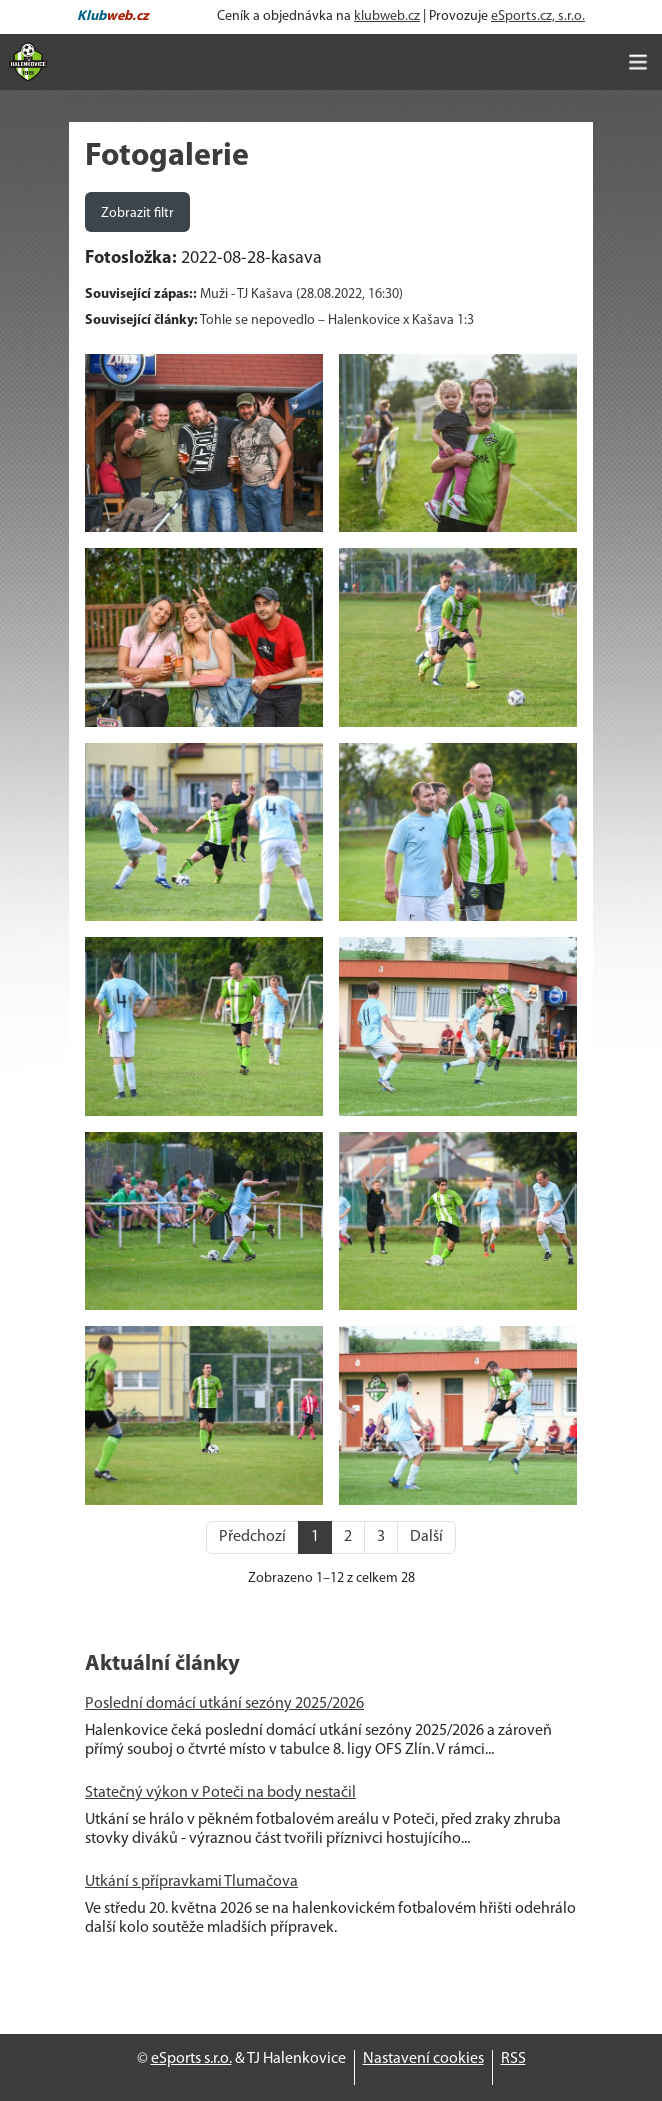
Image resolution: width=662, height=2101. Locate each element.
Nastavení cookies (423, 2059)
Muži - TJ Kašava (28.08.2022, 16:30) (301, 294)
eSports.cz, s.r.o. (538, 16)
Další (426, 1537)
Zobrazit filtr (137, 213)
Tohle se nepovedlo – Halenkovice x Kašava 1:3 (337, 320)
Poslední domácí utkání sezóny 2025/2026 (224, 1704)
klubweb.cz (387, 16)
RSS (513, 2059)
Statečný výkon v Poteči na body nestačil (220, 1793)
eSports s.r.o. (191, 2059)
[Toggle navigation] (638, 62)
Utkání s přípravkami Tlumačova (191, 1882)
